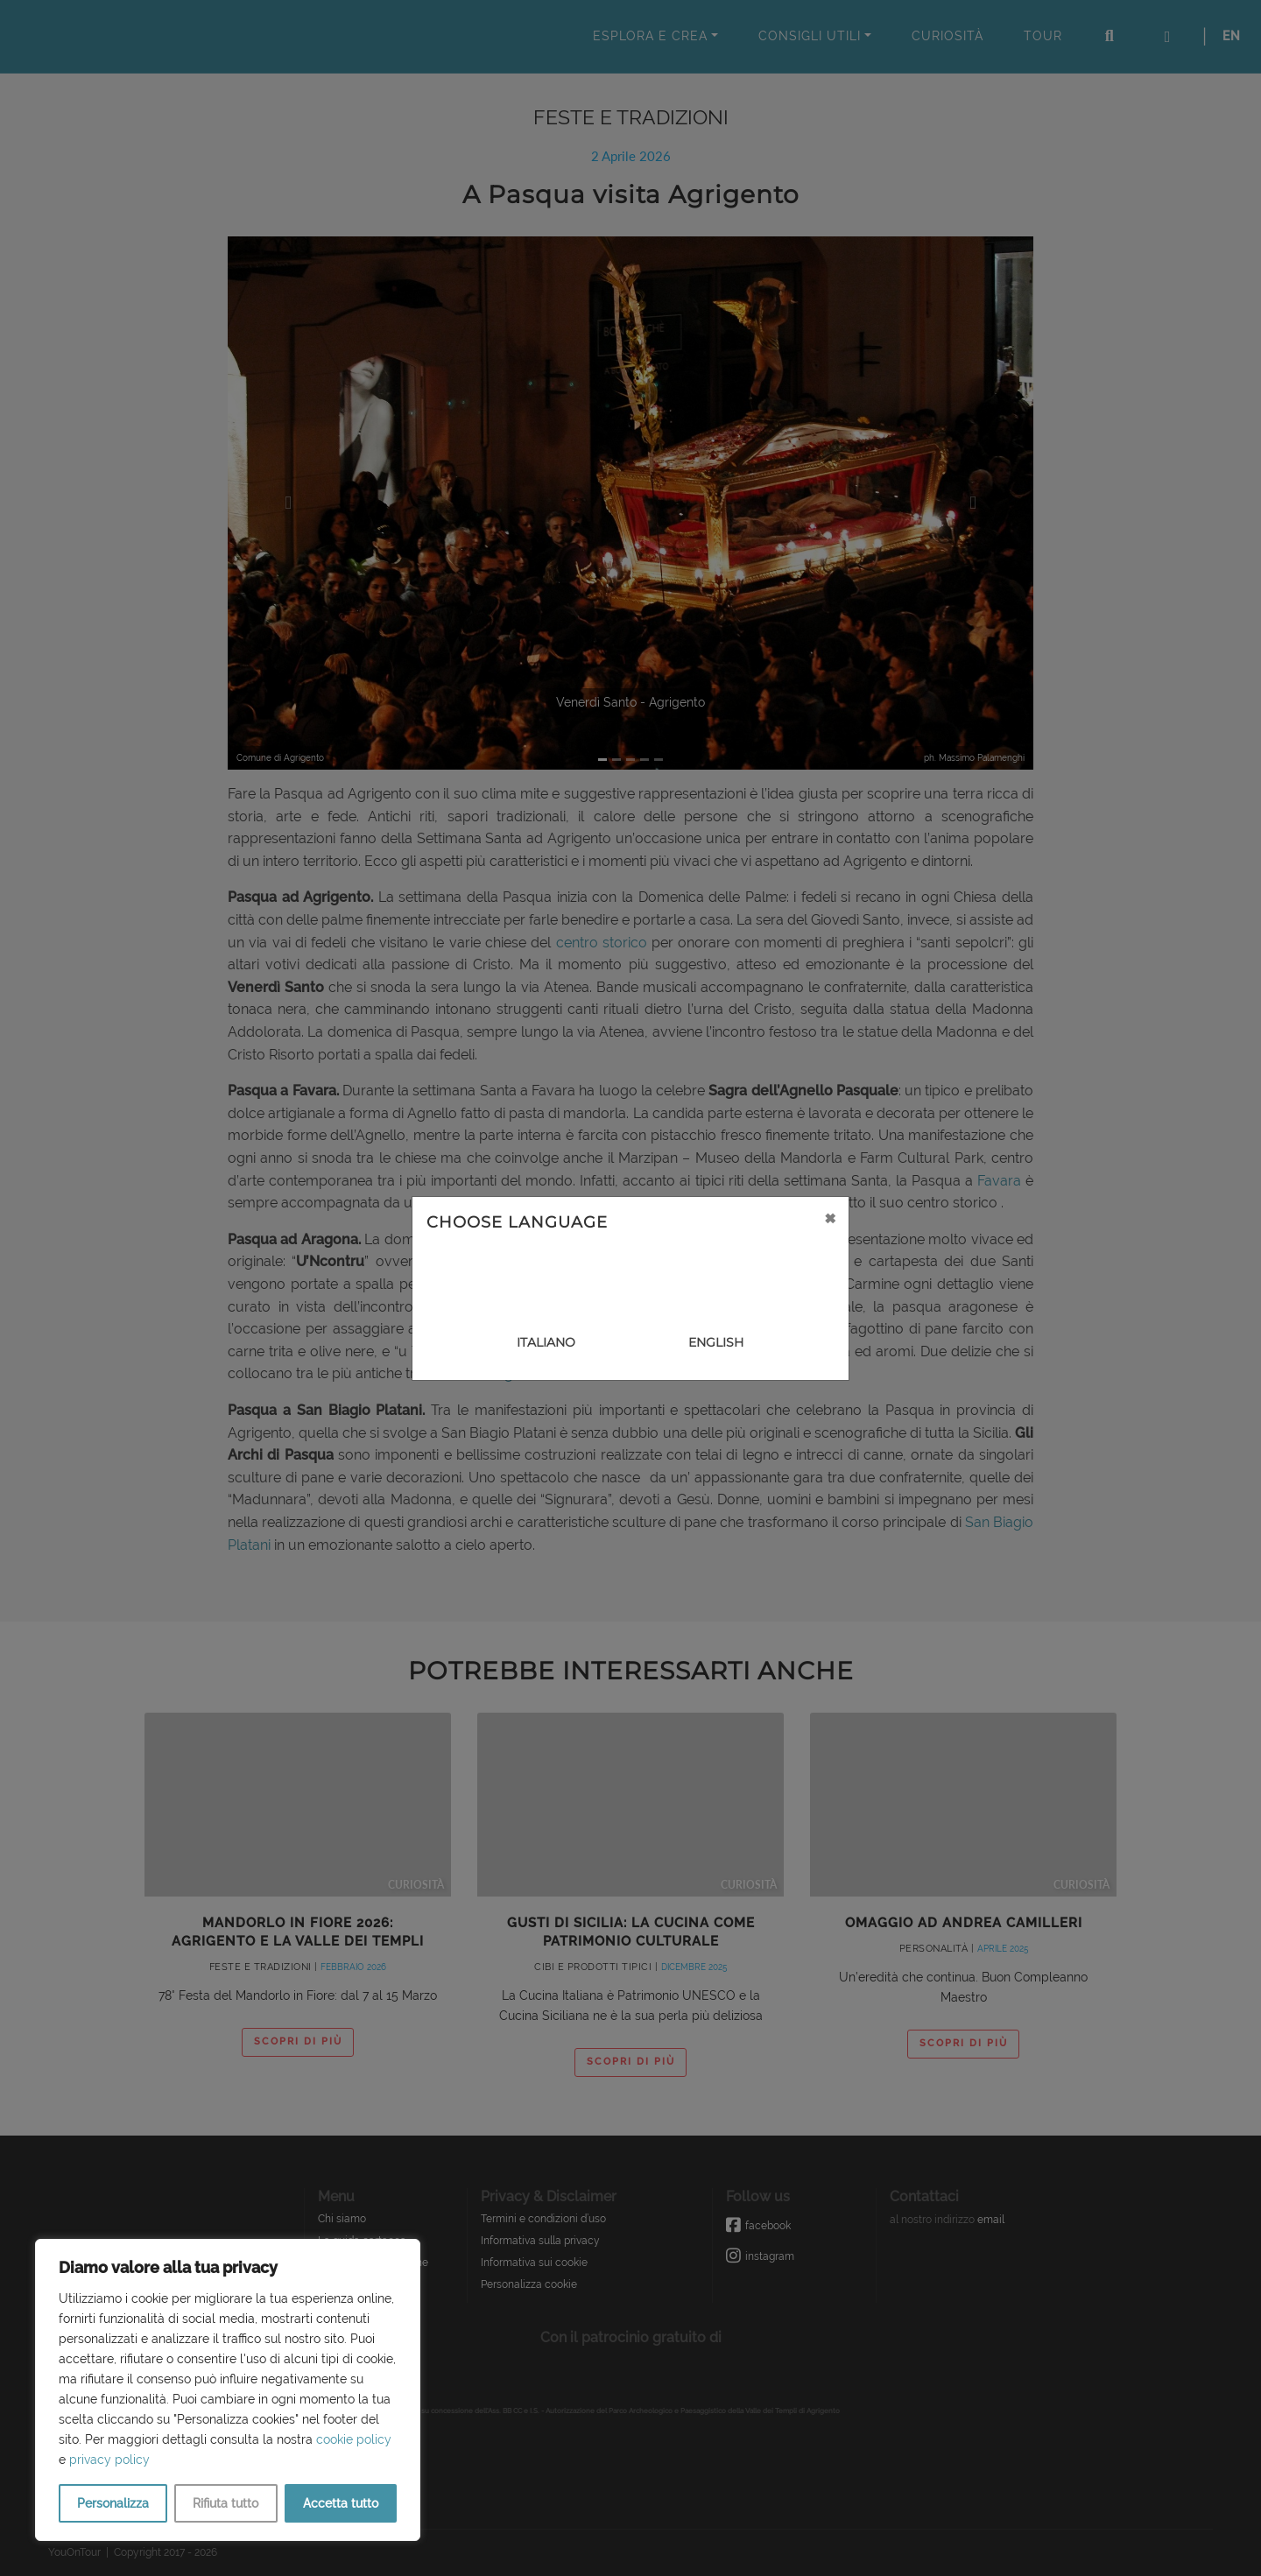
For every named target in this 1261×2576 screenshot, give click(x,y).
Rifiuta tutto (225, 2503)
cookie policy (353, 2439)
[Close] (829, 1218)
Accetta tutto (340, 2503)
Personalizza (113, 2503)
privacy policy (109, 2460)
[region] (227, 2390)
